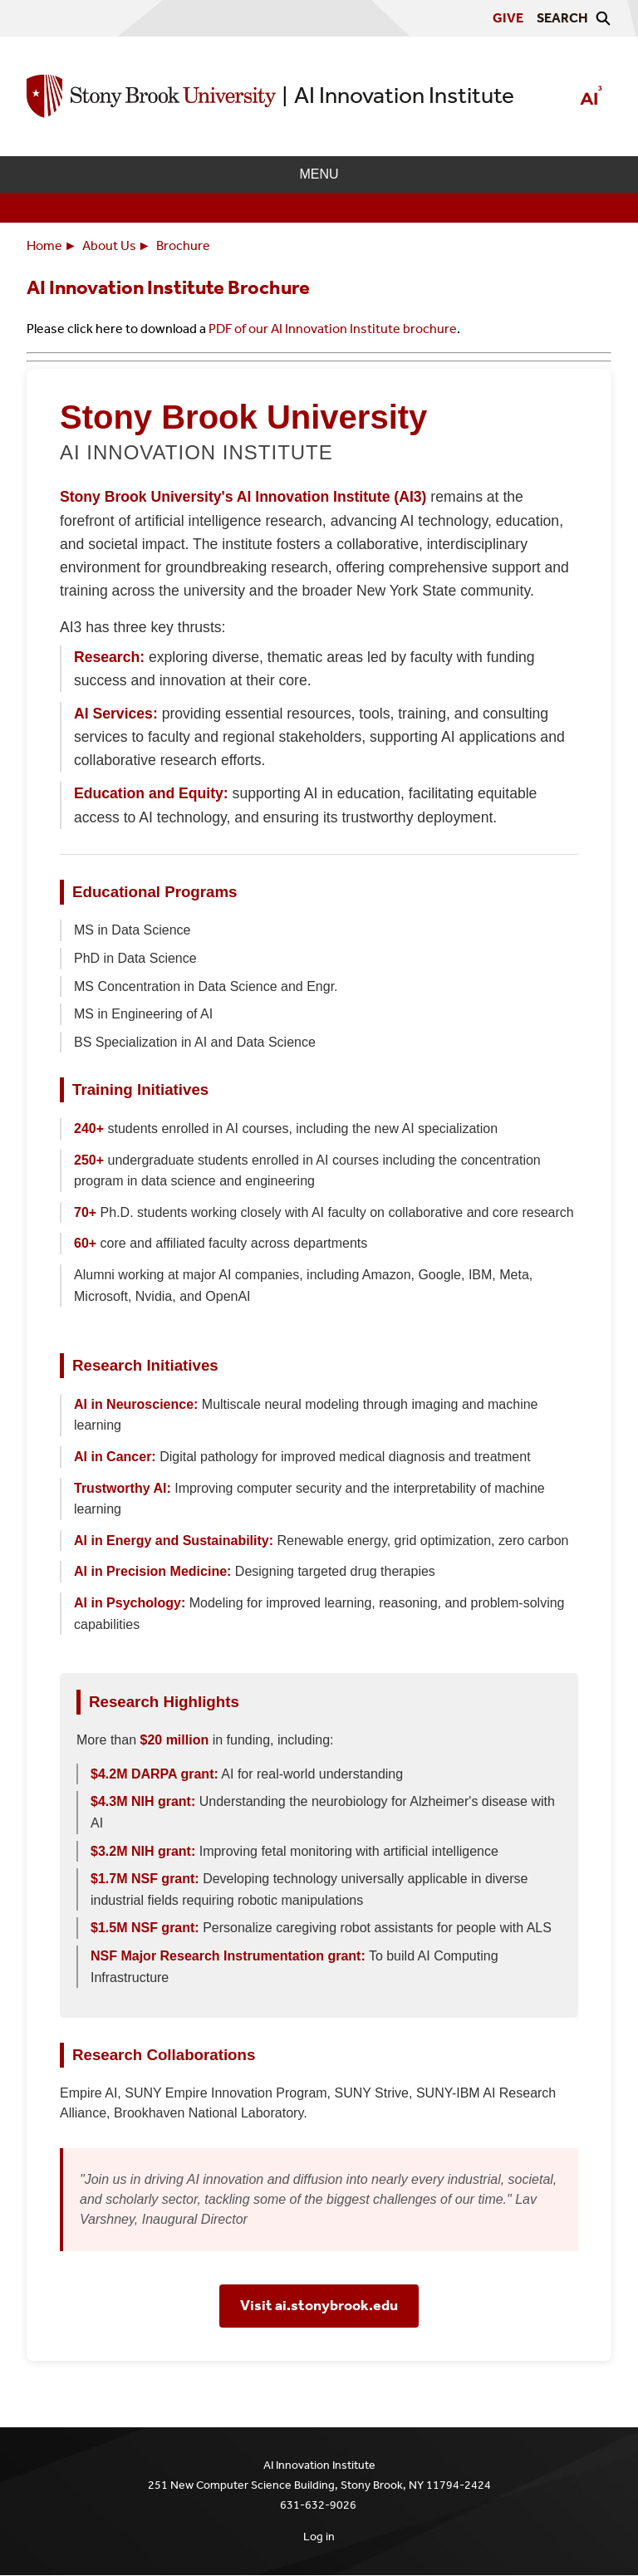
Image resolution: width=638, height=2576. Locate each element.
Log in (319, 2536)
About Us (109, 245)
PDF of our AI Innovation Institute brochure (333, 328)
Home (44, 245)
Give (508, 18)
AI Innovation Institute (404, 95)
